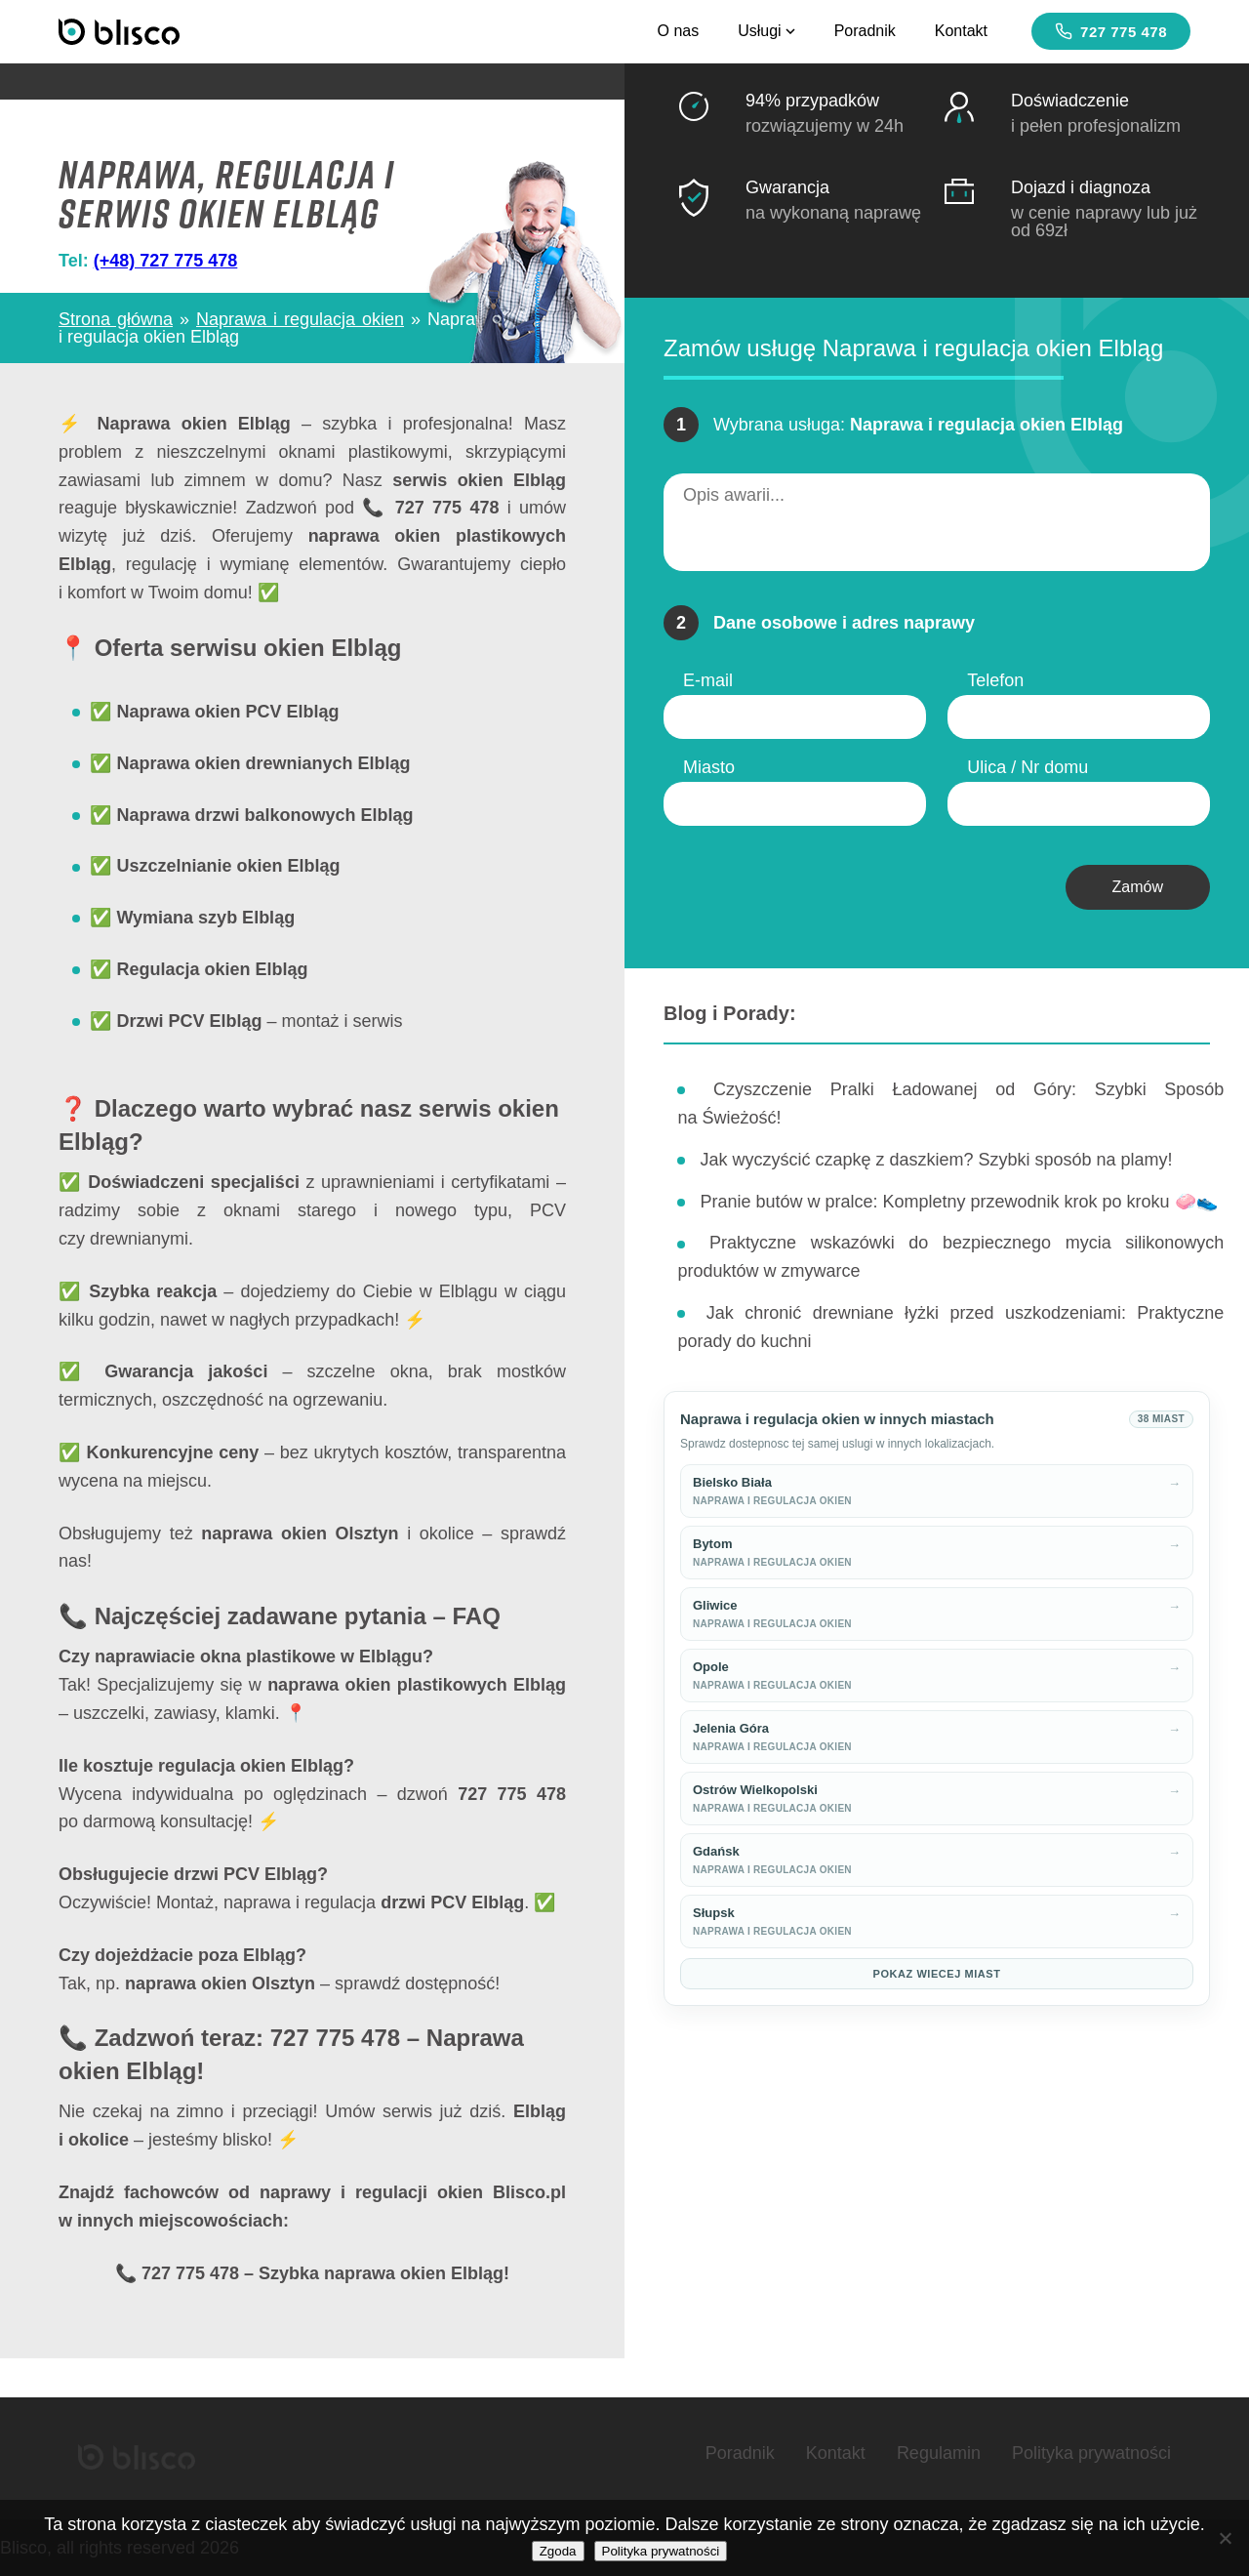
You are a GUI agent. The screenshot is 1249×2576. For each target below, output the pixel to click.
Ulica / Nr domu (1027, 767)
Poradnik (865, 30)
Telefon (995, 680)
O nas (678, 30)
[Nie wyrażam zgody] (1224, 2538)
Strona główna (116, 319)
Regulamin (939, 2453)
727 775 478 (1111, 31)
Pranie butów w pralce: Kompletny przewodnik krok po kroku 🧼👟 (958, 1201)
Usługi (766, 30)
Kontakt (961, 30)
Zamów (1137, 887)
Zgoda (558, 2551)
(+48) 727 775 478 (166, 260)
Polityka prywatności (1091, 2453)
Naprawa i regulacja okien (300, 319)
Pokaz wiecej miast (937, 1974)
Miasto (709, 767)
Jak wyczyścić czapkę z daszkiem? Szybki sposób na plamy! (936, 1159)
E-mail (708, 680)
